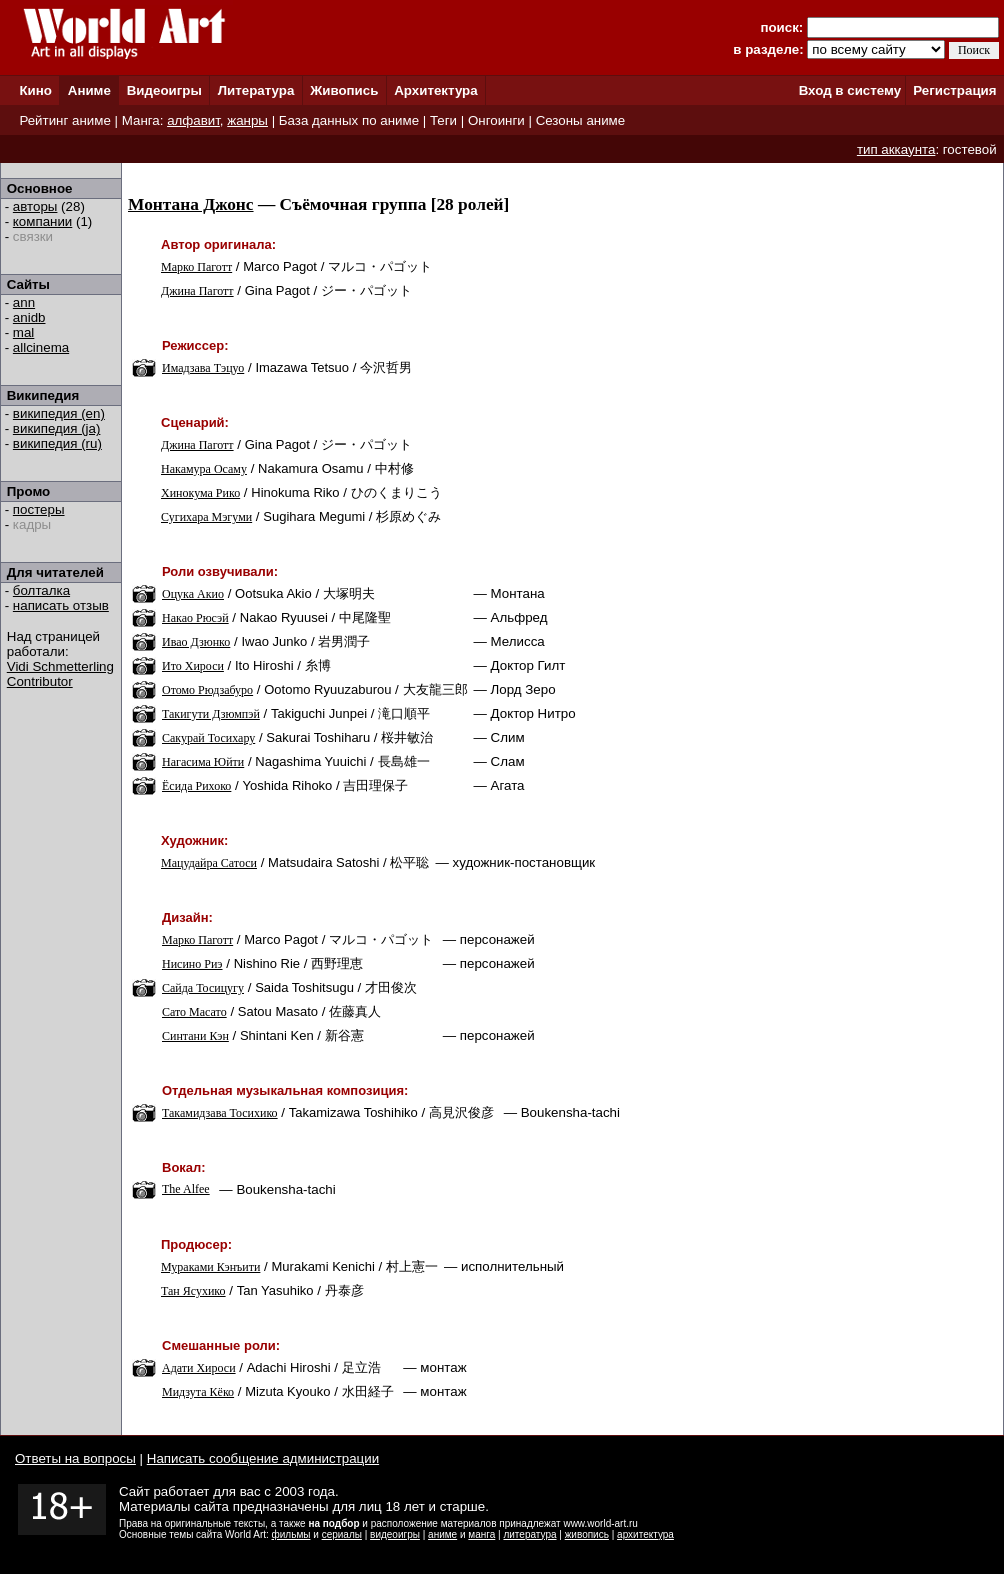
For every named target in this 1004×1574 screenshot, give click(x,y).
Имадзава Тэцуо (203, 368)
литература (529, 1534)
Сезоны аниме (581, 120)
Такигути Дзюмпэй (211, 714)
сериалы (342, 1534)
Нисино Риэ (192, 964)
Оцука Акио (193, 594)
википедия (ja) (57, 428)
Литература (256, 90)
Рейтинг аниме (64, 120)
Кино (35, 90)
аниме (442, 1534)
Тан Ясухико (193, 1291)
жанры (247, 120)
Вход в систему (850, 90)
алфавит (193, 120)
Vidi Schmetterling (60, 666)
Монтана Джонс (191, 204)
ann (24, 302)
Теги (443, 120)
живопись (587, 1534)
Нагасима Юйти (203, 762)
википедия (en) (59, 413)
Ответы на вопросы (75, 1458)
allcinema (41, 347)
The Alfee (186, 1189)
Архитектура (435, 90)
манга (481, 1534)
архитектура (645, 1534)
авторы (35, 206)
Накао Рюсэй (195, 618)
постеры (39, 509)
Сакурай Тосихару (208, 738)
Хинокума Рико (200, 493)
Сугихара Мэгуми (206, 517)
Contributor (40, 681)
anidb (29, 317)
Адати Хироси (199, 1368)
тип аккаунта (896, 149)
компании (42, 221)
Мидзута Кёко (198, 1392)
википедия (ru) (57, 443)
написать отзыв (61, 605)
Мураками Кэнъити (210, 1267)
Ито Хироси (193, 666)
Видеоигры (164, 90)
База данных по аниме (349, 120)
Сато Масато (194, 1012)
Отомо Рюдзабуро (207, 690)
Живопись (344, 90)
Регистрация (954, 90)
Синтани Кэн (195, 1036)
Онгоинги (496, 120)
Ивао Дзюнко (196, 642)
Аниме (89, 90)
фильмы (291, 1534)
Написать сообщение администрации (263, 1458)
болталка (41, 590)
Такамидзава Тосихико (220, 1113)
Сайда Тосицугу (203, 988)
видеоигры (395, 1534)
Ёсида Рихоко (196, 786)
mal (23, 332)
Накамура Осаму (204, 469)
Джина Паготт (197, 291)
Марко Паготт (196, 267)
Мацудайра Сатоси (209, 863)
